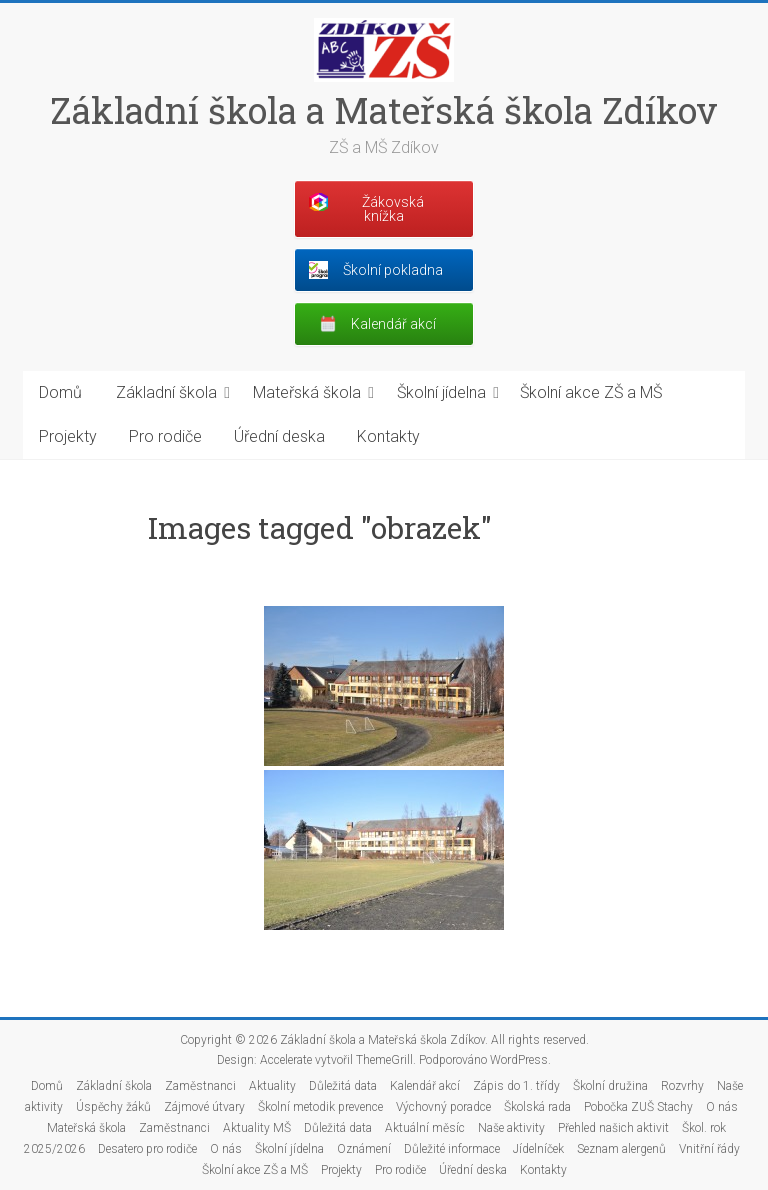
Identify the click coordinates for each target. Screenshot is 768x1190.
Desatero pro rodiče (147, 1149)
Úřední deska (279, 436)
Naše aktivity (511, 1128)
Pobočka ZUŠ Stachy (638, 1107)
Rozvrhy (682, 1086)
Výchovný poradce (443, 1107)
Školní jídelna (441, 392)
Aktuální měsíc (425, 1128)
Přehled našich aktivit (613, 1128)
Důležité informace (452, 1149)
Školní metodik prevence (320, 1107)
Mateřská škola (307, 392)
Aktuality (272, 1086)
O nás (722, 1107)
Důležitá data (343, 1086)
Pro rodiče (165, 436)
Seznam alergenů (621, 1149)
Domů (60, 392)
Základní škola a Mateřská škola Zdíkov (384, 110)
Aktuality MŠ (257, 1128)
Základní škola (166, 392)
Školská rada (537, 1107)
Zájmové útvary (204, 1107)
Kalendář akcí (425, 1086)
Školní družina (610, 1086)
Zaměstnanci (200, 1086)
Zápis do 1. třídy (516, 1086)
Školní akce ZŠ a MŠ (591, 392)
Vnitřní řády (709, 1149)
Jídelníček (538, 1149)
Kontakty (388, 436)
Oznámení (364, 1149)
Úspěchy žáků (113, 1107)
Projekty (68, 436)
